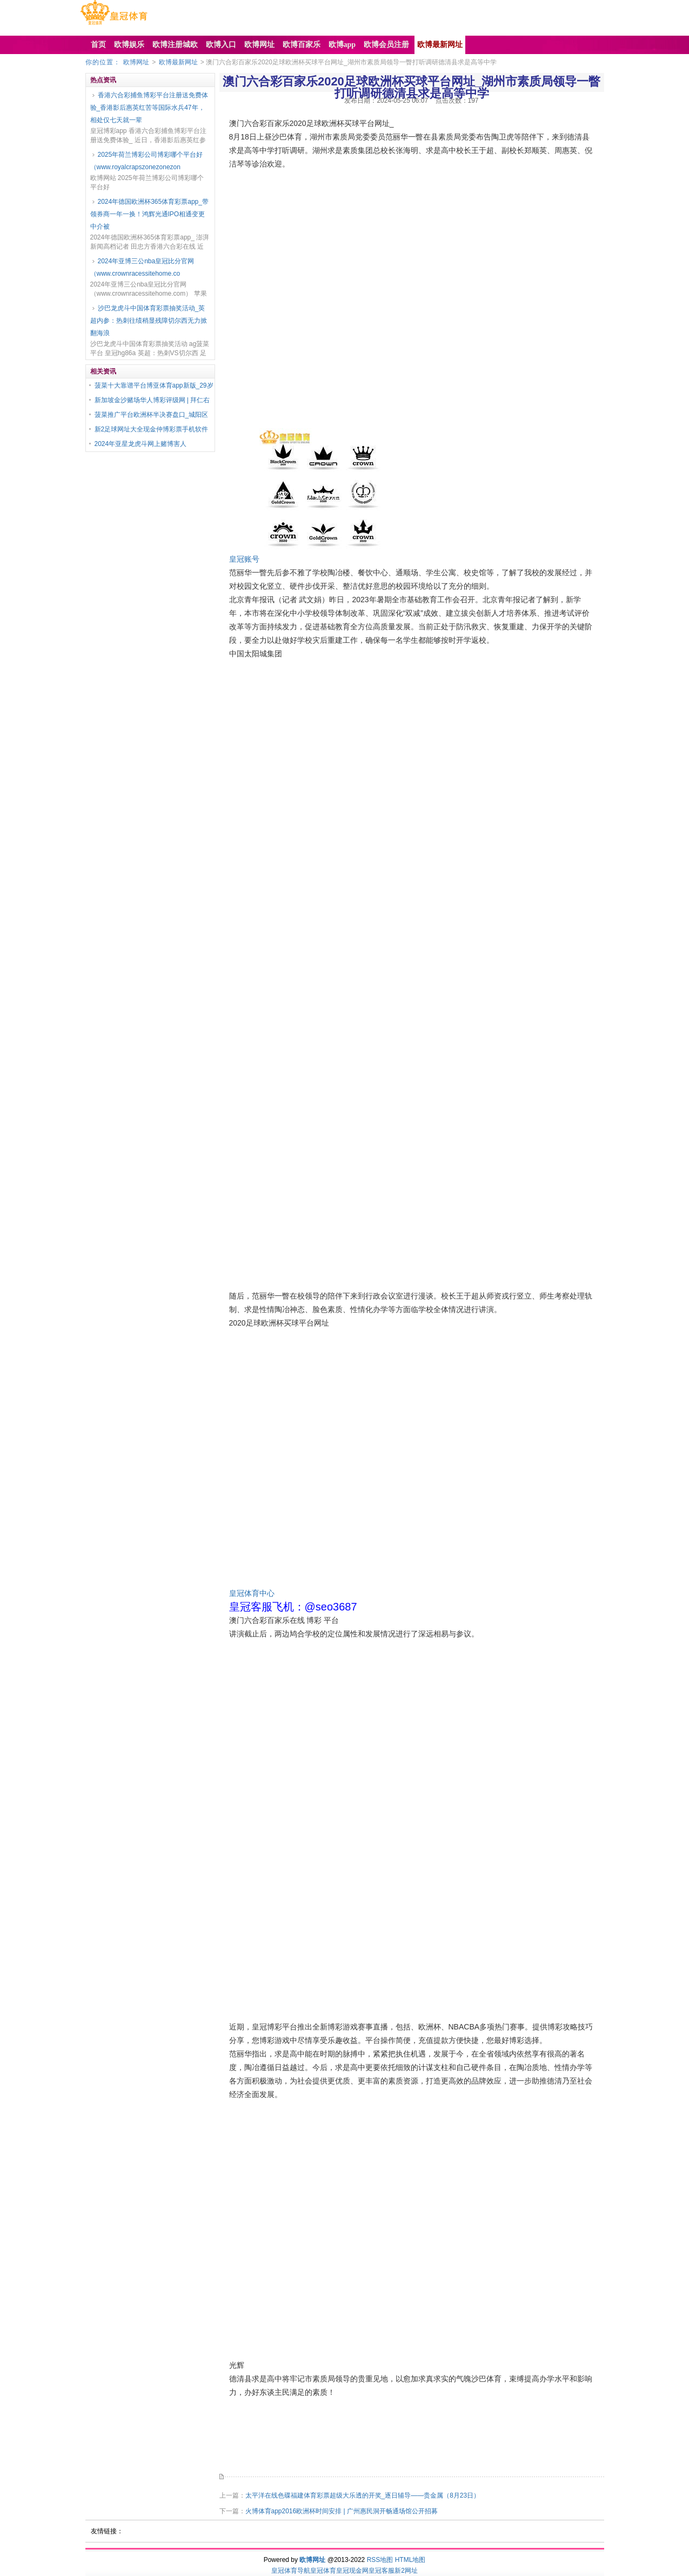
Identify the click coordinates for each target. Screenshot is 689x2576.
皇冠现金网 (352, 2570)
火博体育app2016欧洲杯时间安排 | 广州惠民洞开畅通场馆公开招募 (341, 2511)
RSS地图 (380, 2560)
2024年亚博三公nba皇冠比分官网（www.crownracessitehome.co (142, 267)
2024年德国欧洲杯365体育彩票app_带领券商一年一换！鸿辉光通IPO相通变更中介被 (149, 214)
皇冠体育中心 (252, 1593)
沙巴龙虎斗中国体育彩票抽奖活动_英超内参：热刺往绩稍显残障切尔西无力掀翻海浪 (148, 320)
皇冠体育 (323, 2570)
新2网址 (406, 2570)
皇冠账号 (244, 559)
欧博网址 (136, 62)
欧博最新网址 (178, 62)
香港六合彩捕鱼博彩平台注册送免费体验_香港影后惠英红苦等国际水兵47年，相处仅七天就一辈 (149, 107)
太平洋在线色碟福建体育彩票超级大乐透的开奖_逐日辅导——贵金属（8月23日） (362, 2495)
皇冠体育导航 (290, 2570)
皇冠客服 (381, 2570)
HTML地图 (410, 2560)
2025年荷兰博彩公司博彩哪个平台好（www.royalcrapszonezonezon (146, 161)
